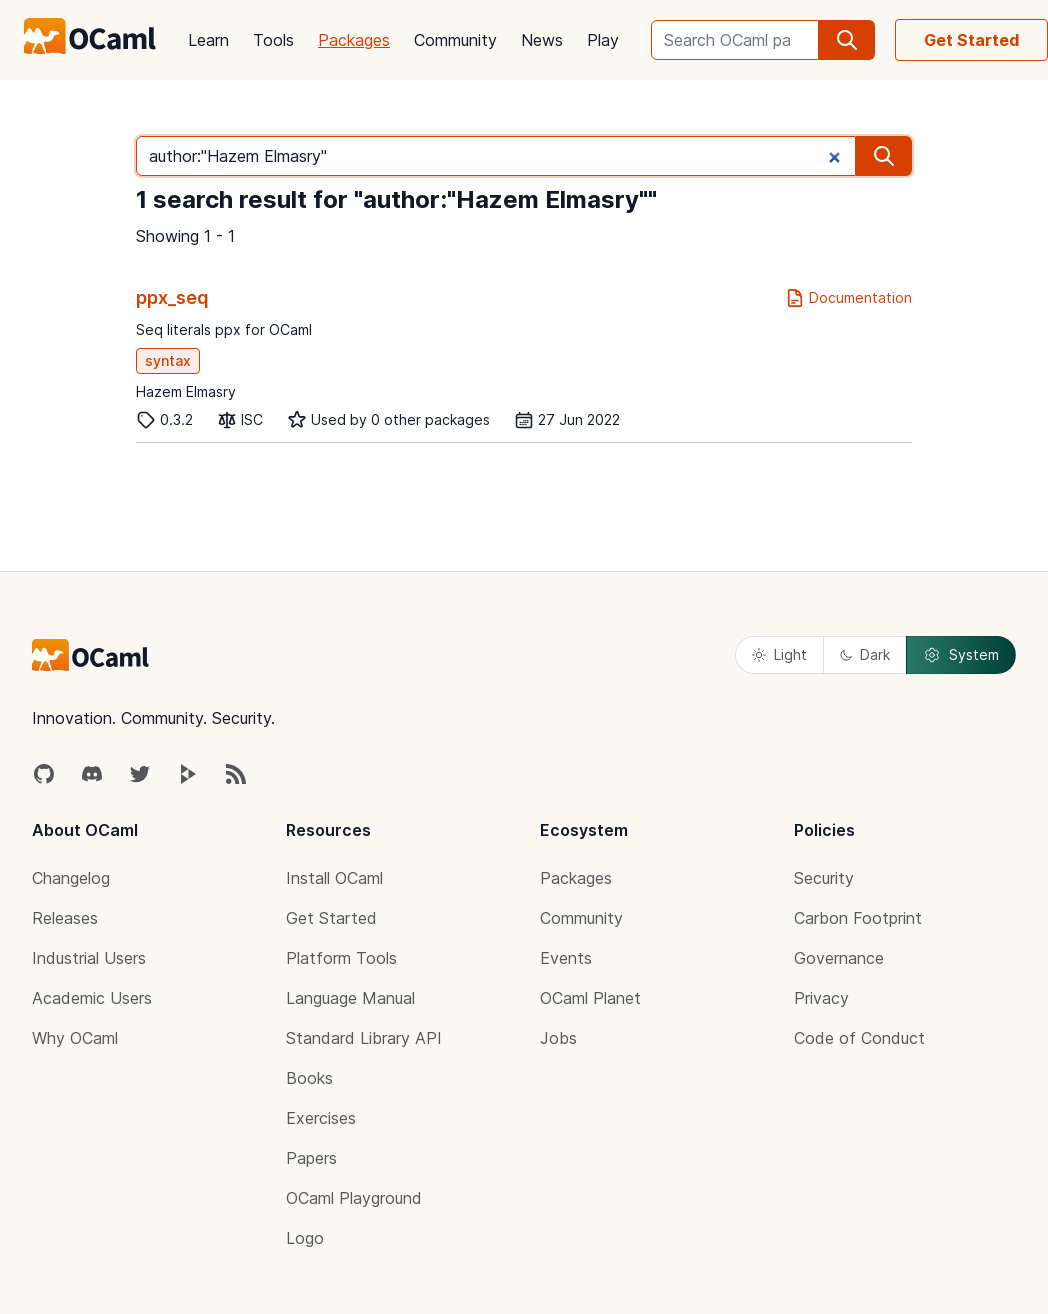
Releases (65, 918)
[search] (847, 40)
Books (309, 1078)
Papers (311, 1158)
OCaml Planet (590, 998)
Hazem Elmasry (186, 391)
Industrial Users (89, 958)
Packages (354, 40)
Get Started (971, 40)
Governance (839, 958)
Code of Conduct (859, 1038)
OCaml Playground (354, 1198)
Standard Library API (364, 1038)
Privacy (821, 998)
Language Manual (350, 998)
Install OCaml (334, 878)
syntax (168, 360)
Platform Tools (341, 958)
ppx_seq (172, 297)
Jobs (558, 1038)
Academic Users (92, 998)
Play (603, 40)
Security (824, 878)
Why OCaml (75, 1038)
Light (779, 654)
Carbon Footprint (858, 918)
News (542, 40)
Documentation (848, 298)
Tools (273, 40)
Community (455, 40)
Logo (305, 1238)
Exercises (321, 1118)
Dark (865, 654)
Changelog (71, 878)
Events (566, 958)
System (961, 655)
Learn (208, 40)
